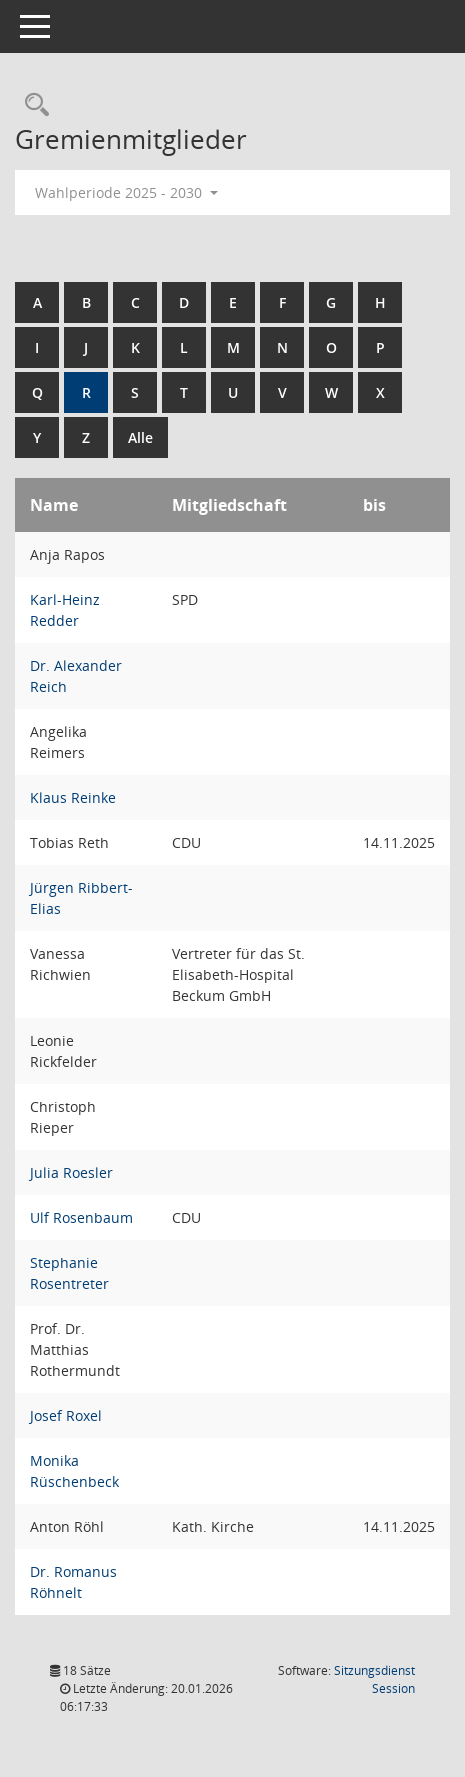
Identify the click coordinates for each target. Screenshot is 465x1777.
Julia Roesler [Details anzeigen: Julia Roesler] (71, 1172)
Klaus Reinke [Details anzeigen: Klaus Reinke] (73, 797)
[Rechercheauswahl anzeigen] (32, 105)
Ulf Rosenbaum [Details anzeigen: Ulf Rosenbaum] (81, 1217)
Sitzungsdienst (374, 1679)
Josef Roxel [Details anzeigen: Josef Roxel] (66, 1415)
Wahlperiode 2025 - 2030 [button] (126, 192)
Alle (140, 437)
